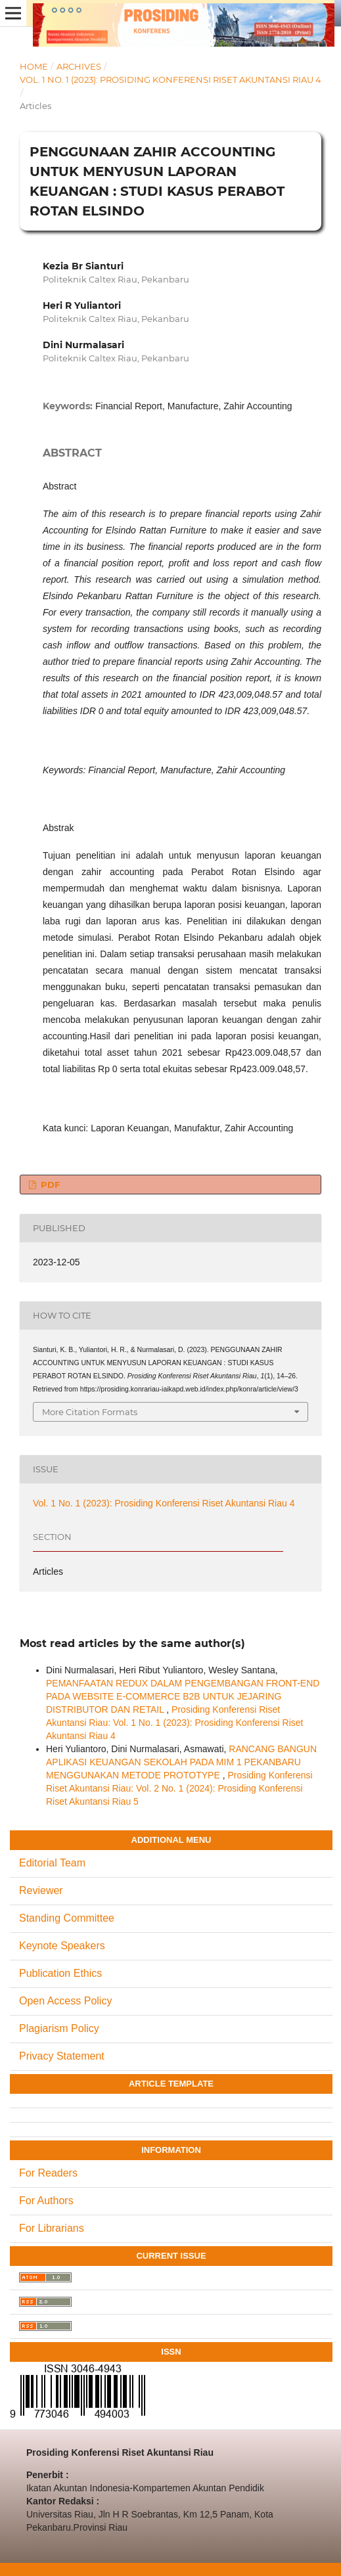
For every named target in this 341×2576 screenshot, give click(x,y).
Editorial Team (52, 1862)
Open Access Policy (65, 2000)
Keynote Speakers (62, 1945)
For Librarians (51, 2228)
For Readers (48, 2173)
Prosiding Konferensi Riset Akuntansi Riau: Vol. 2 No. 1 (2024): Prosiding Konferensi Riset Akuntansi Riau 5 (179, 1788)
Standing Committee (66, 1918)
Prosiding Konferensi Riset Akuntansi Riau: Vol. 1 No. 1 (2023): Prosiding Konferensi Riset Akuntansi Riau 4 (174, 1722)
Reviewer (41, 1890)
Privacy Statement (61, 2056)
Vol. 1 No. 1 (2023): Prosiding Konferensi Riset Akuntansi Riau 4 (170, 79)
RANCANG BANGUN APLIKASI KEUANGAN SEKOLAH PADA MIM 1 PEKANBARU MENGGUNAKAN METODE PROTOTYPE (181, 1762)
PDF (49, 1184)
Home (34, 66)
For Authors (46, 2200)
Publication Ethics (60, 1973)
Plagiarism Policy (59, 2028)
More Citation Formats (89, 1412)
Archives (79, 66)
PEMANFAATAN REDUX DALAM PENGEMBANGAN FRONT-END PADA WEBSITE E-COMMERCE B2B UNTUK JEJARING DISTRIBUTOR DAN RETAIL (182, 1696)
